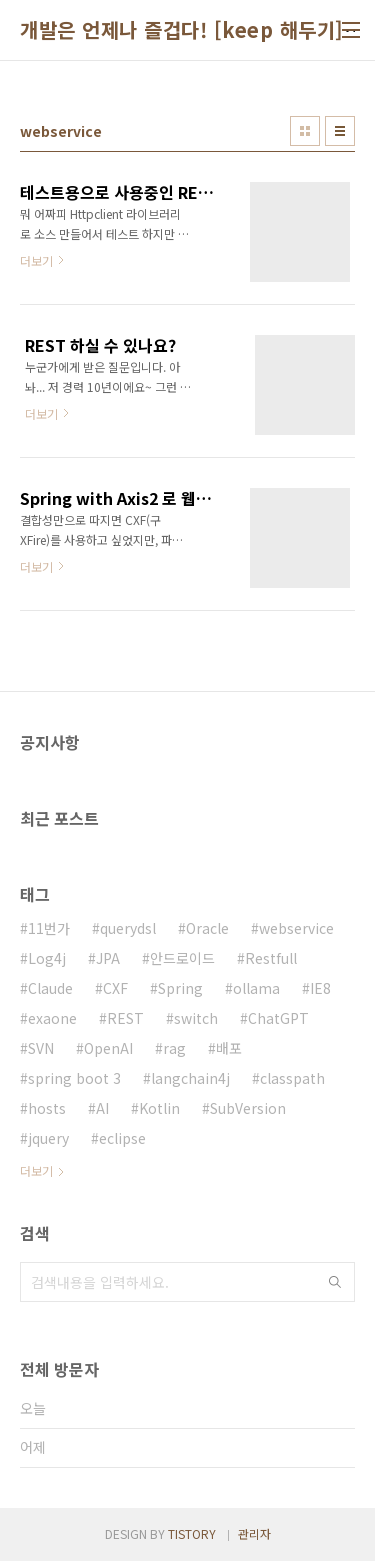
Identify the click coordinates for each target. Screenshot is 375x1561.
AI (102, 1108)
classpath (292, 1078)
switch (196, 1018)
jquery (48, 1138)
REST (125, 1018)
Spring (180, 988)
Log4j (47, 958)
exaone (52, 1018)
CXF (115, 988)
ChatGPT (278, 1018)
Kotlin (159, 1108)
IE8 (320, 988)
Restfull (271, 958)
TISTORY (192, 1533)
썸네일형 (305, 131)
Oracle (207, 928)
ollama (256, 988)
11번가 (49, 928)
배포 (229, 1048)
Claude (50, 988)
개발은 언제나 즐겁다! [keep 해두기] (182, 30)
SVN (41, 1048)
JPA (108, 958)
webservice (296, 928)
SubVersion (248, 1108)
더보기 (36, 1170)
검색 (335, 1282)
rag (174, 1048)
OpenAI (108, 1048)
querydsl (128, 928)
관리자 (254, 1533)
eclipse (122, 1138)
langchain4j (190, 1078)
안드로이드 (182, 958)
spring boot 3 (74, 1078)
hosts (47, 1108)
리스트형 (340, 131)
